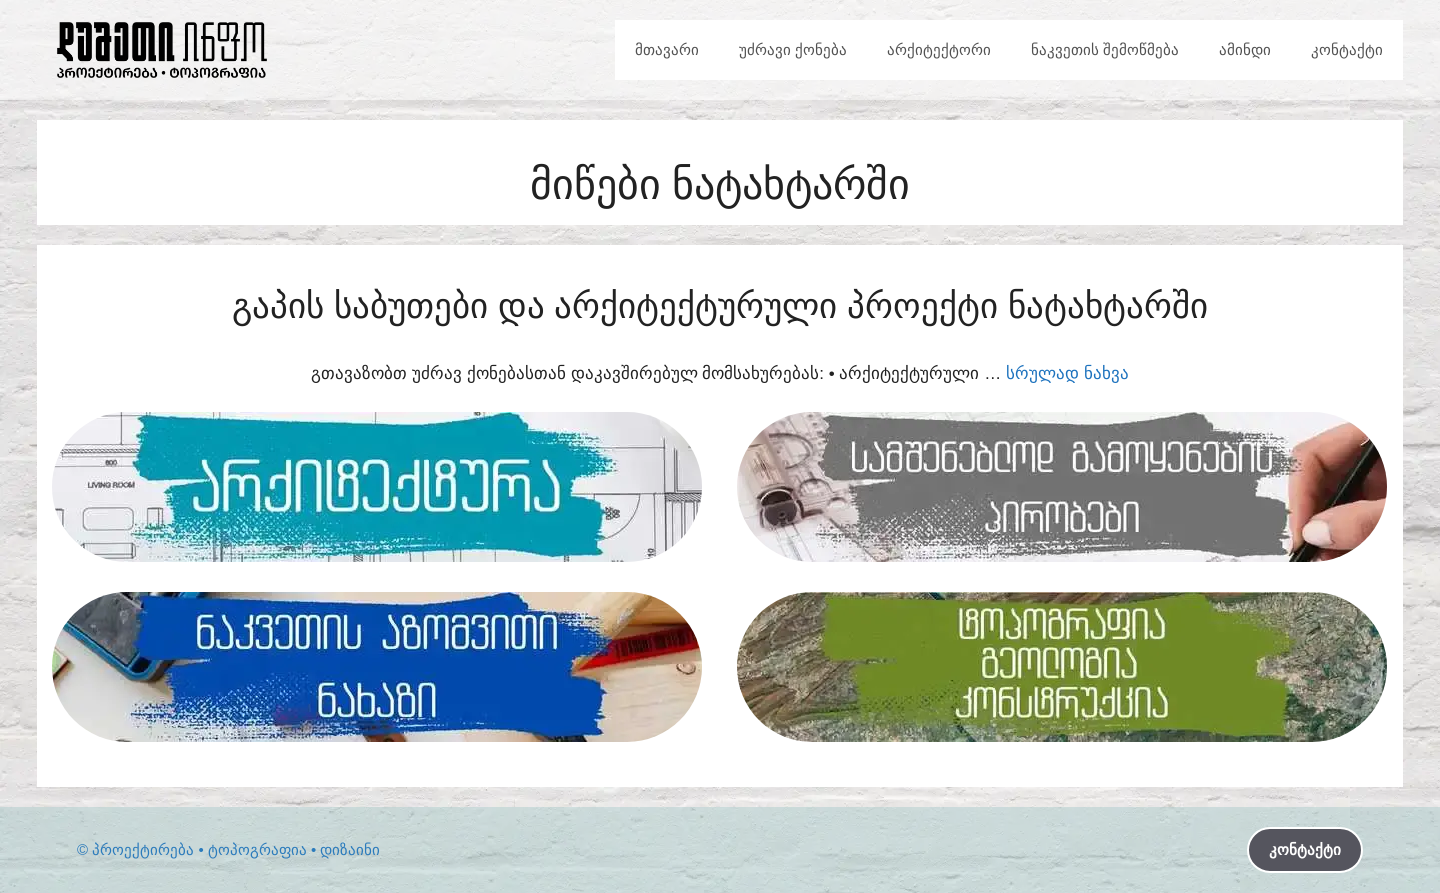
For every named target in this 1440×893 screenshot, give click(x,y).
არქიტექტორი (939, 49)
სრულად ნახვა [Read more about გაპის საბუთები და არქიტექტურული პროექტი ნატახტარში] (1067, 373)
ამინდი (1245, 49)
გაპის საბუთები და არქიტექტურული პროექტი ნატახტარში (720, 305)
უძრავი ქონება (793, 49)
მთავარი (667, 49)
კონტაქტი (1347, 49)
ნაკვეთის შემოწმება (1105, 49)
